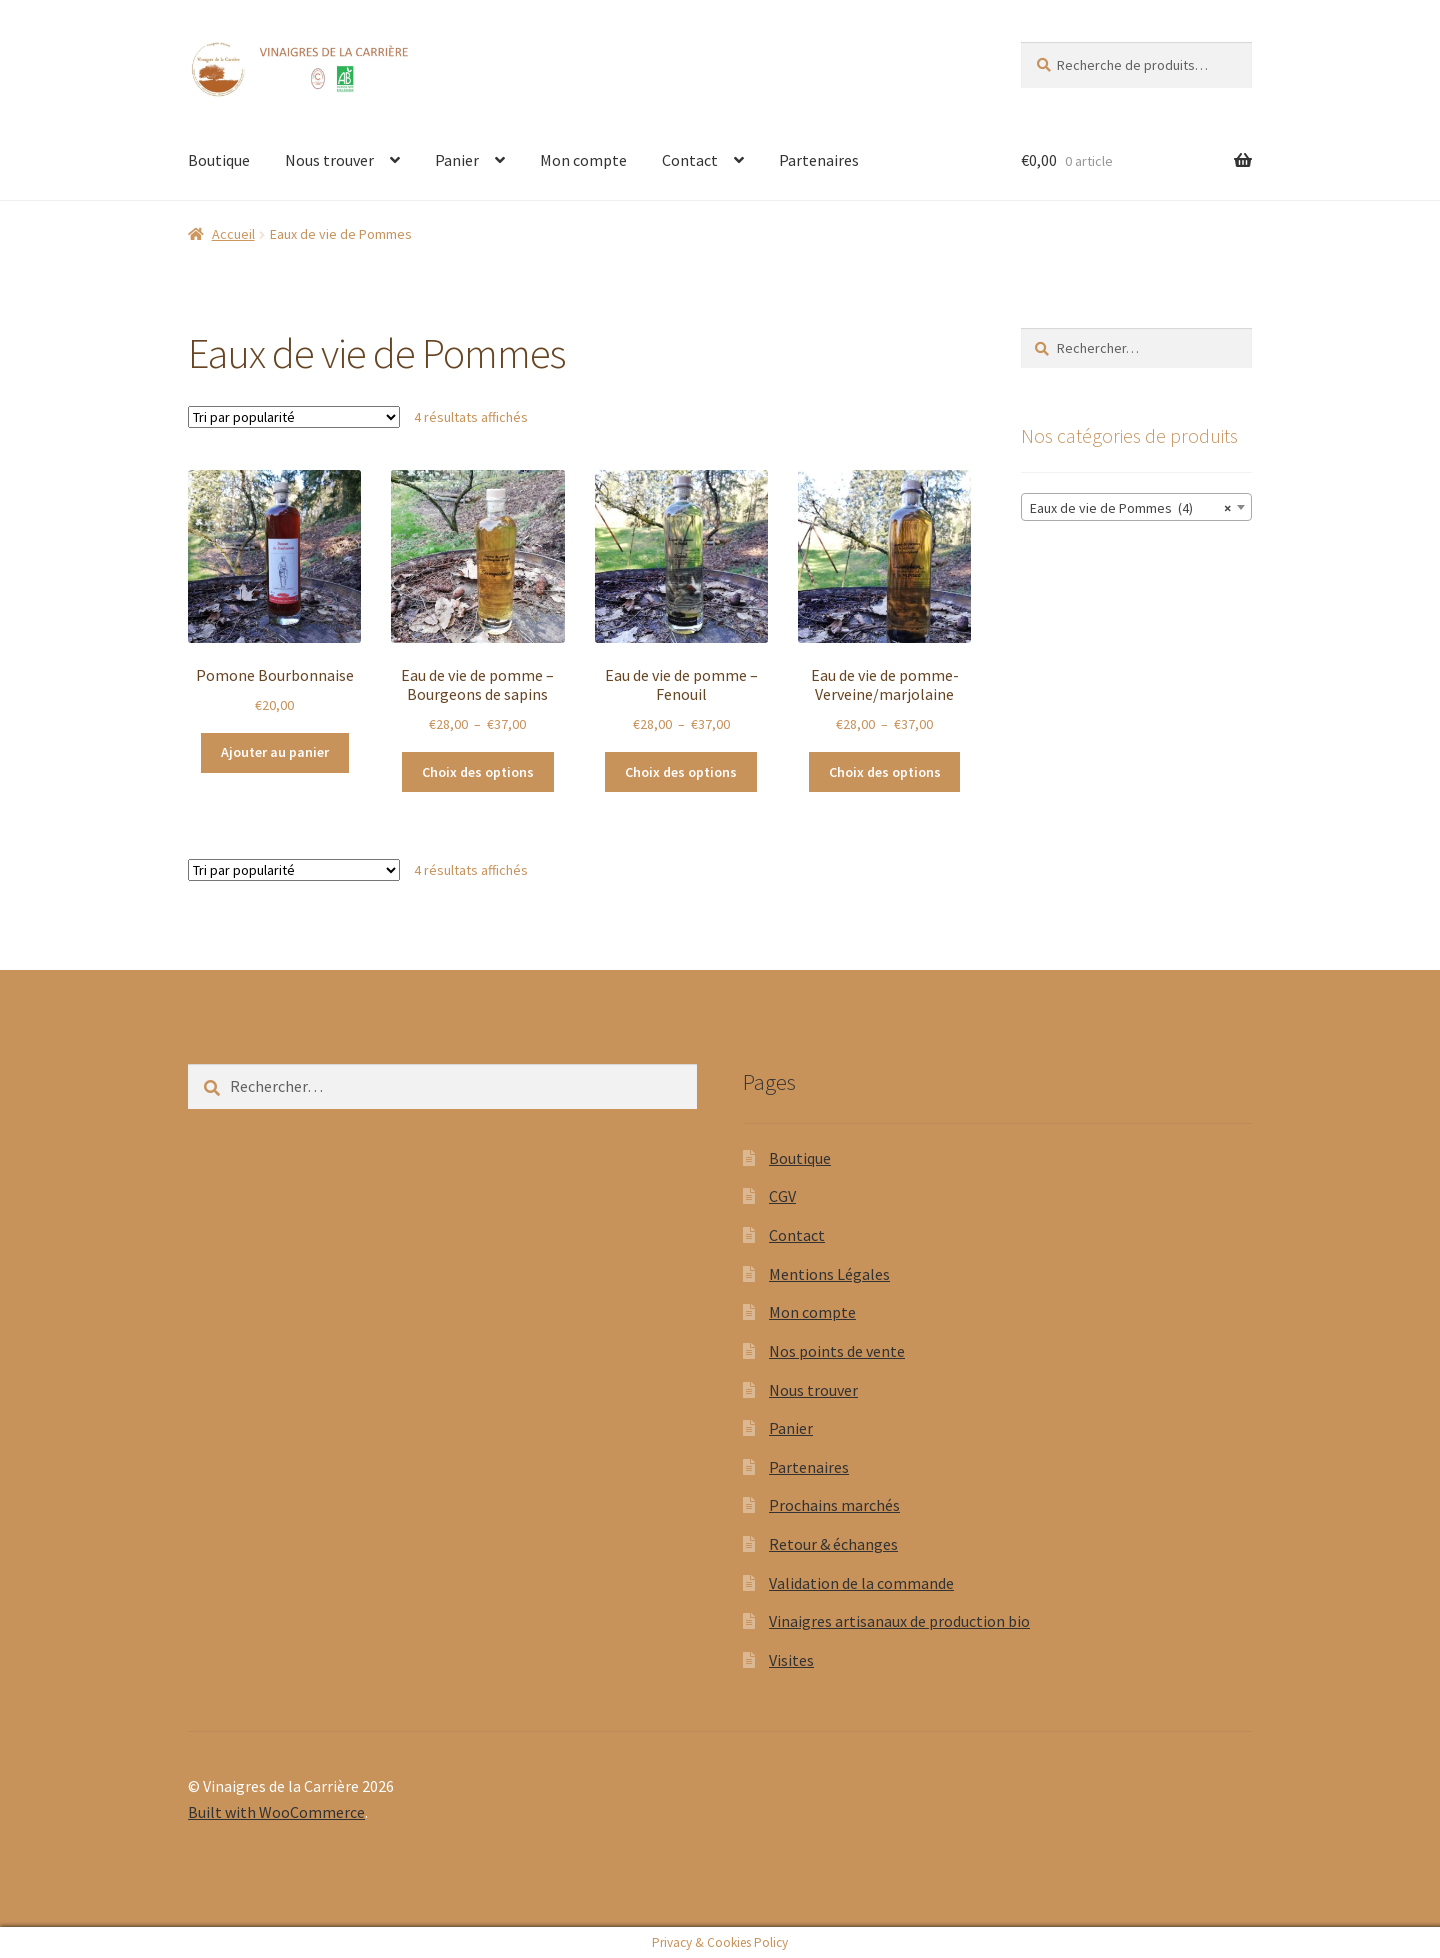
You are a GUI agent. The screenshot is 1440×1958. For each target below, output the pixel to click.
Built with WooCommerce (276, 1812)
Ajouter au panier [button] (275, 752)
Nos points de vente (837, 1351)
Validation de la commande (861, 1583)
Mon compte (583, 160)
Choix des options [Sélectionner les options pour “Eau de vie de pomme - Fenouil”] (681, 772)
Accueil (233, 234)
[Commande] (294, 417)
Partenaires (819, 160)
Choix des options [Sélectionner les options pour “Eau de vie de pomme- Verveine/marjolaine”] (885, 772)
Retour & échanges (833, 1544)
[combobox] (1136, 507)
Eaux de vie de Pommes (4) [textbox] (1130, 508)
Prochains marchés (834, 1505)
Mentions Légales (829, 1274)
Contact (690, 160)
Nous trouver (329, 160)
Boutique (219, 160)
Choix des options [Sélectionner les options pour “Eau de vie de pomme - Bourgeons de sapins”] (478, 772)
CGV (782, 1196)
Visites (791, 1660)
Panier (457, 160)
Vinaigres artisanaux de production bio (899, 1621)
